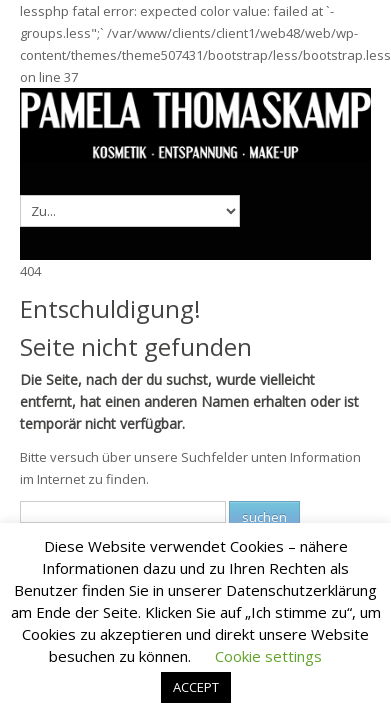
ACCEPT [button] (196, 687)
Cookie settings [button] (268, 656)
